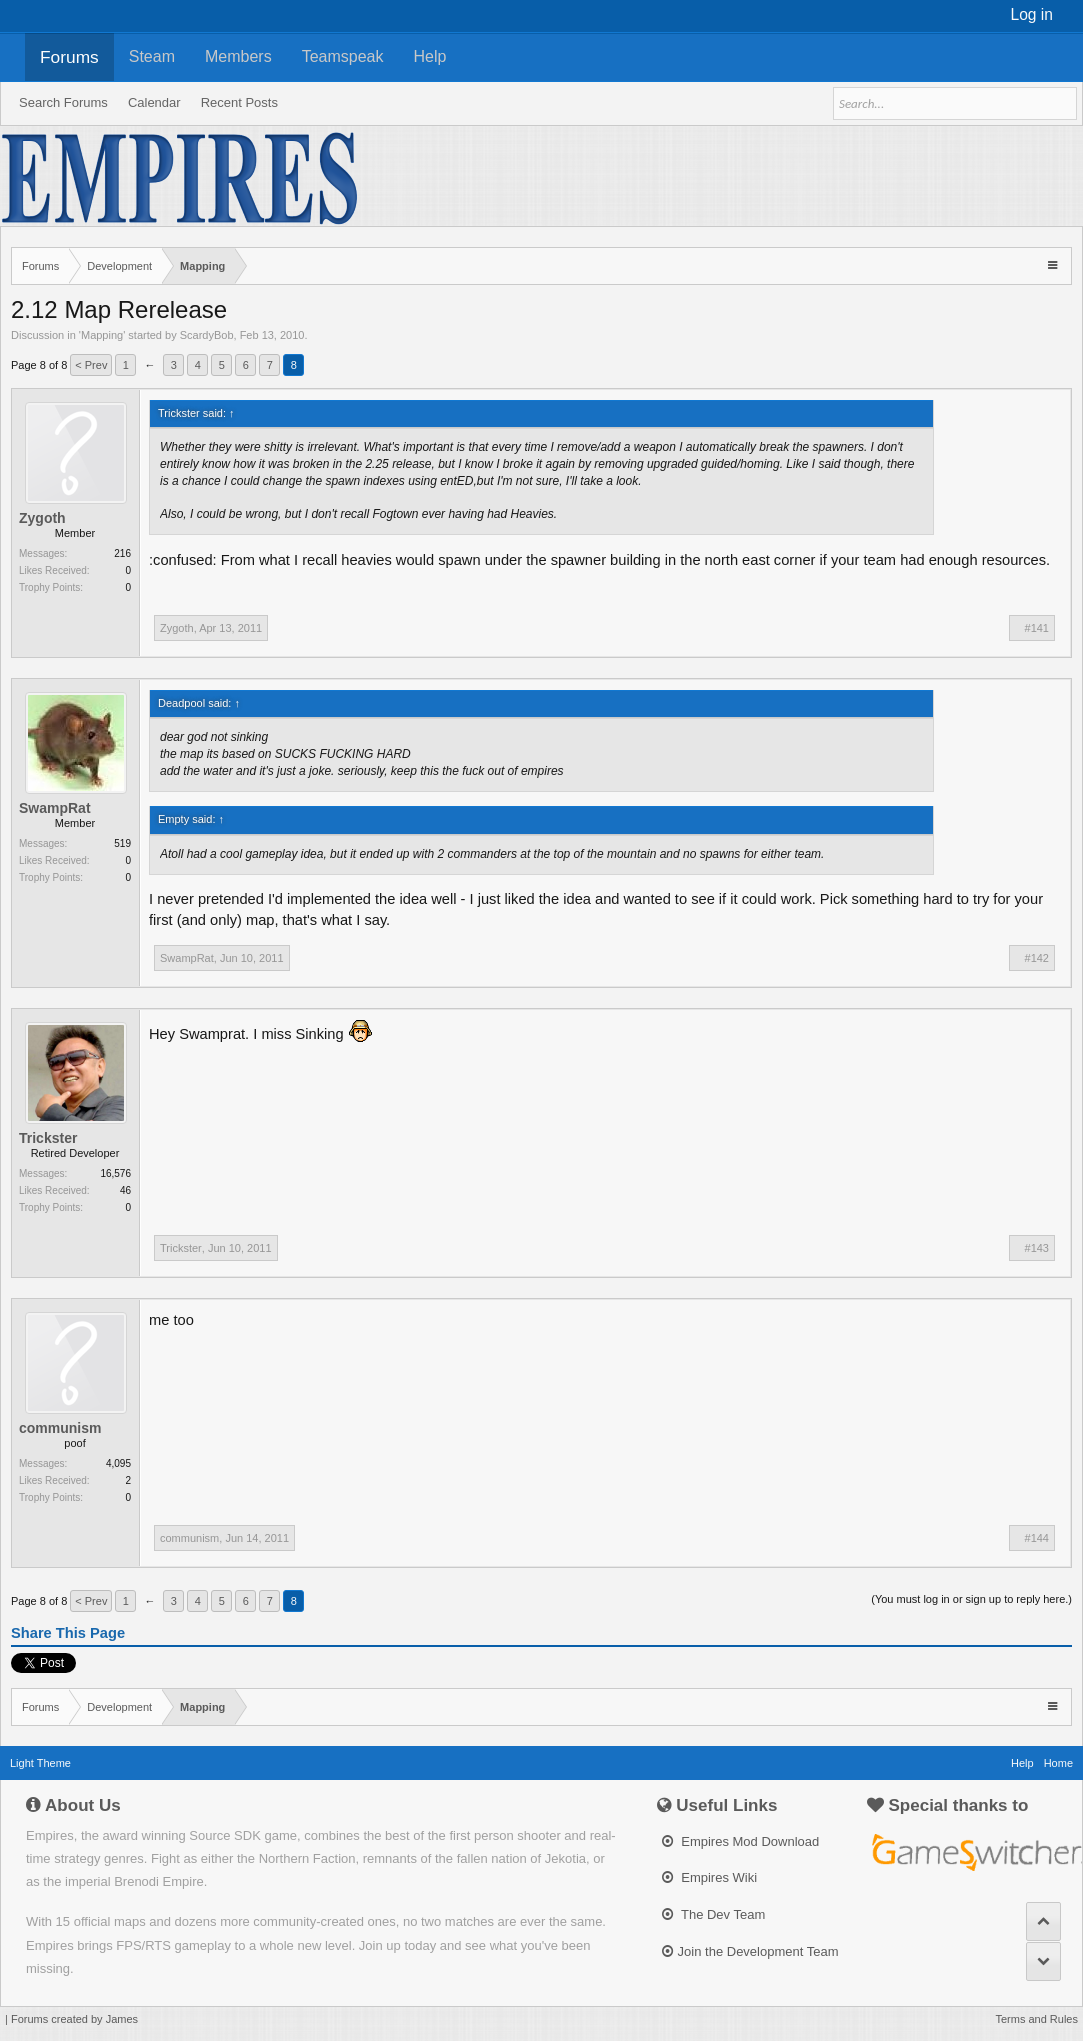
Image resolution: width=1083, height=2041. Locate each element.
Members (238, 56)
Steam (152, 56)
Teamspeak (343, 56)
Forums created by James (74, 2019)
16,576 (115, 1173)
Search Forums (63, 102)
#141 (1037, 628)
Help (430, 56)
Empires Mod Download (741, 1841)
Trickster (48, 1138)
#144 (1037, 1538)
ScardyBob (207, 335)
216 (122, 553)
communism (60, 1428)
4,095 (118, 1463)
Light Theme (40, 1763)
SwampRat (55, 808)
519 (122, 843)
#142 (1037, 958)
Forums (69, 57)
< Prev (91, 365)
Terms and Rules (1036, 2019)
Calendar (154, 102)
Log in (1032, 14)
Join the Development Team (750, 1951)
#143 (1037, 1248)
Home (1058, 1763)
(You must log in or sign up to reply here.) (971, 1599)
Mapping (102, 335)
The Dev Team (714, 1914)
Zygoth (42, 518)
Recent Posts (239, 102)
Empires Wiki (709, 1877)
